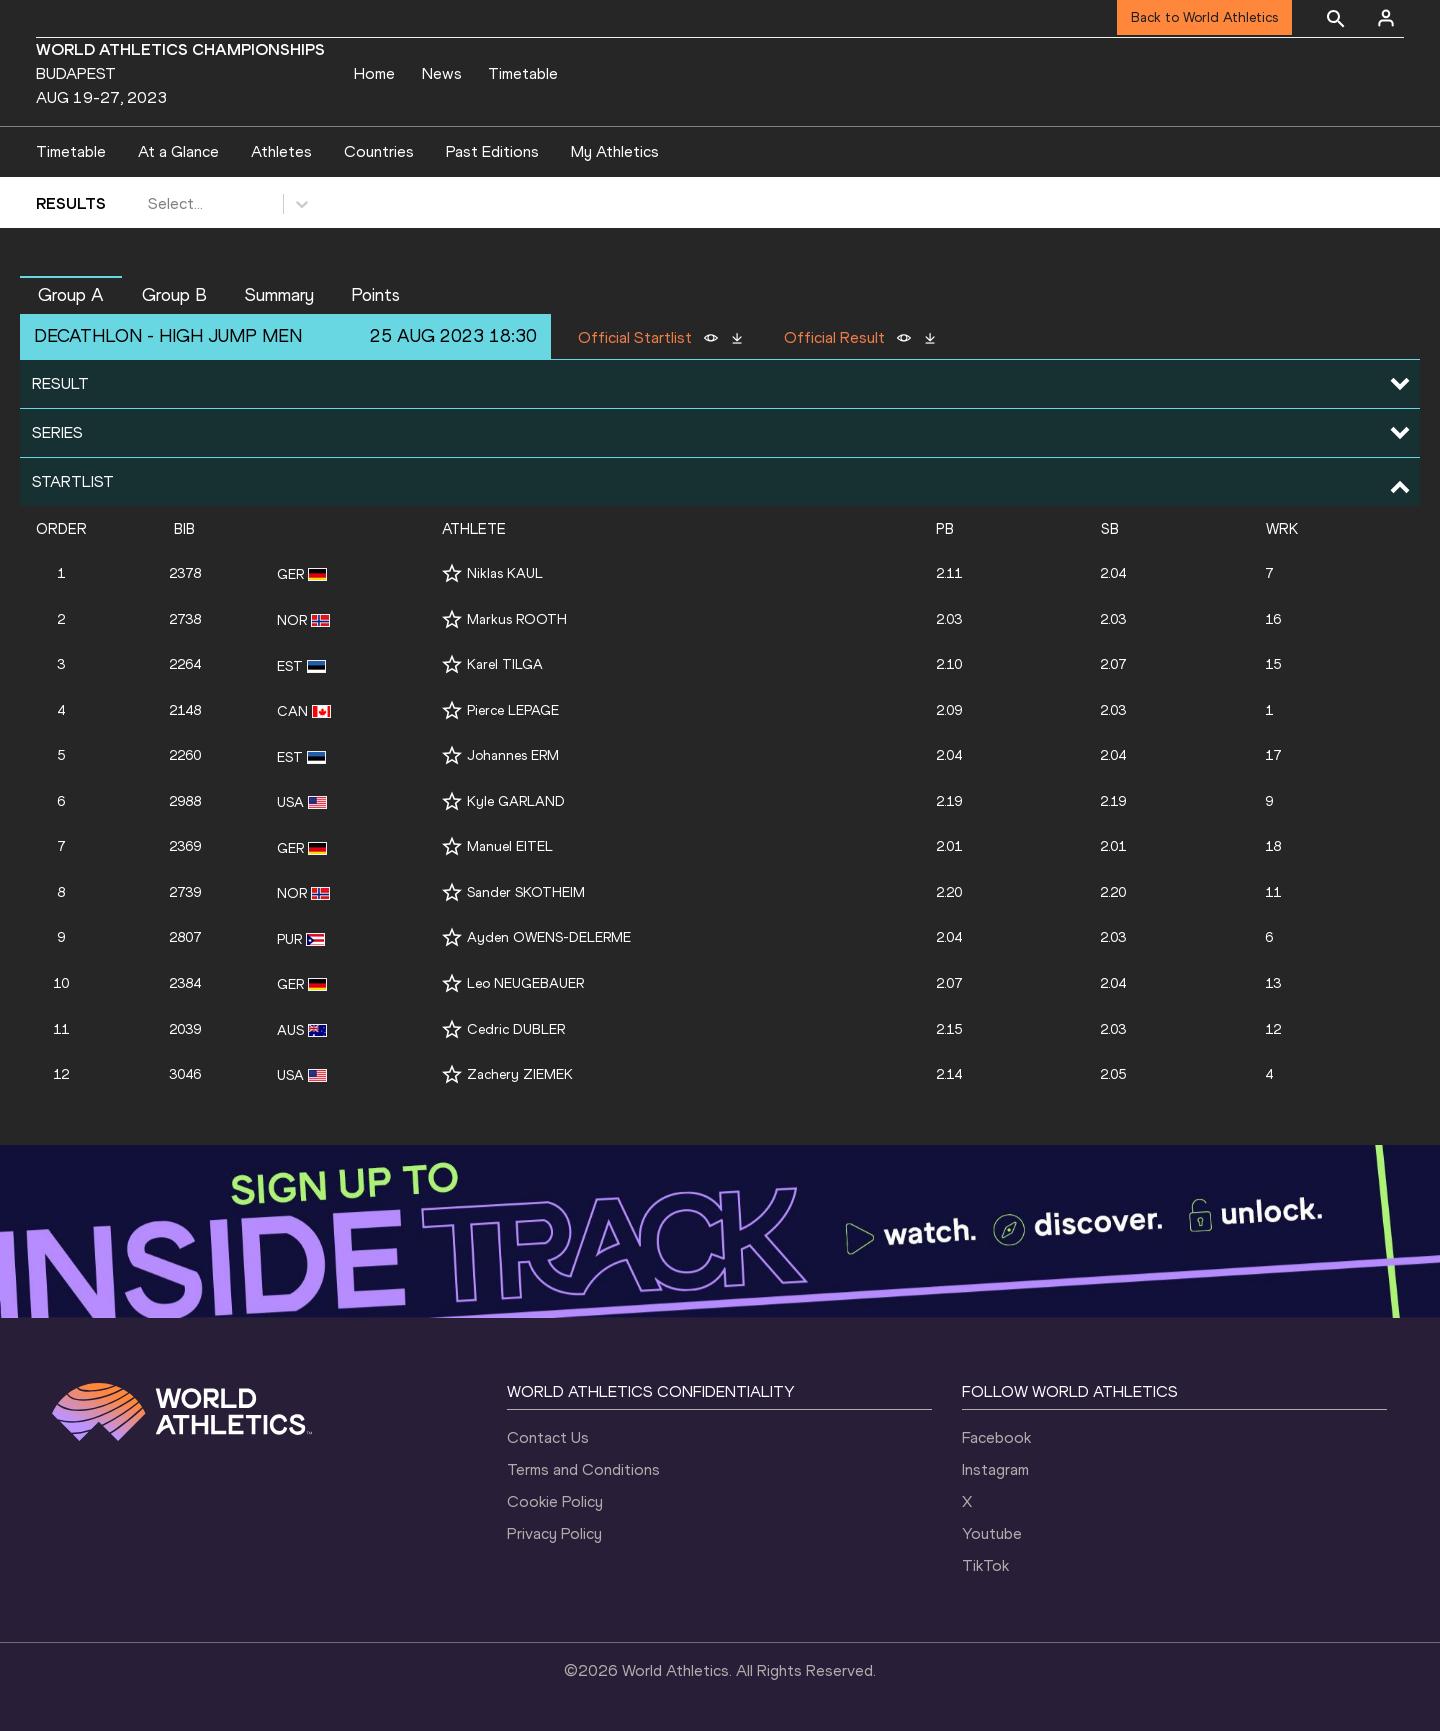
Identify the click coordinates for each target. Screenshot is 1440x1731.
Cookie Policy (555, 1501)
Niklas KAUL (505, 573)
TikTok (985, 1565)
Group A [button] (71, 295)
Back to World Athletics (1204, 17)
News (442, 73)
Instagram (995, 1469)
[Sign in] (1386, 18)
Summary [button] (279, 295)
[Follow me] (452, 573)
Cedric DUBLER (516, 1029)
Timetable (523, 73)
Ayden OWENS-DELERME (549, 937)
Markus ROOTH (517, 619)
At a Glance (178, 151)
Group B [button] (174, 295)
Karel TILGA (505, 664)
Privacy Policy (554, 1533)
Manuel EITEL (510, 846)
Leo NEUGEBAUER (525, 983)
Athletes (281, 151)
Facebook (996, 1437)
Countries (379, 151)
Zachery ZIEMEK (520, 1074)
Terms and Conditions (583, 1469)
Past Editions (492, 151)
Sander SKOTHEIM (526, 892)
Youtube (992, 1533)
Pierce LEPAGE (513, 710)
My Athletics (615, 151)
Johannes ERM (513, 755)
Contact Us (548, 1437)
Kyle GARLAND (516, 801)
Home (374, 73)
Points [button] (375, 295)
